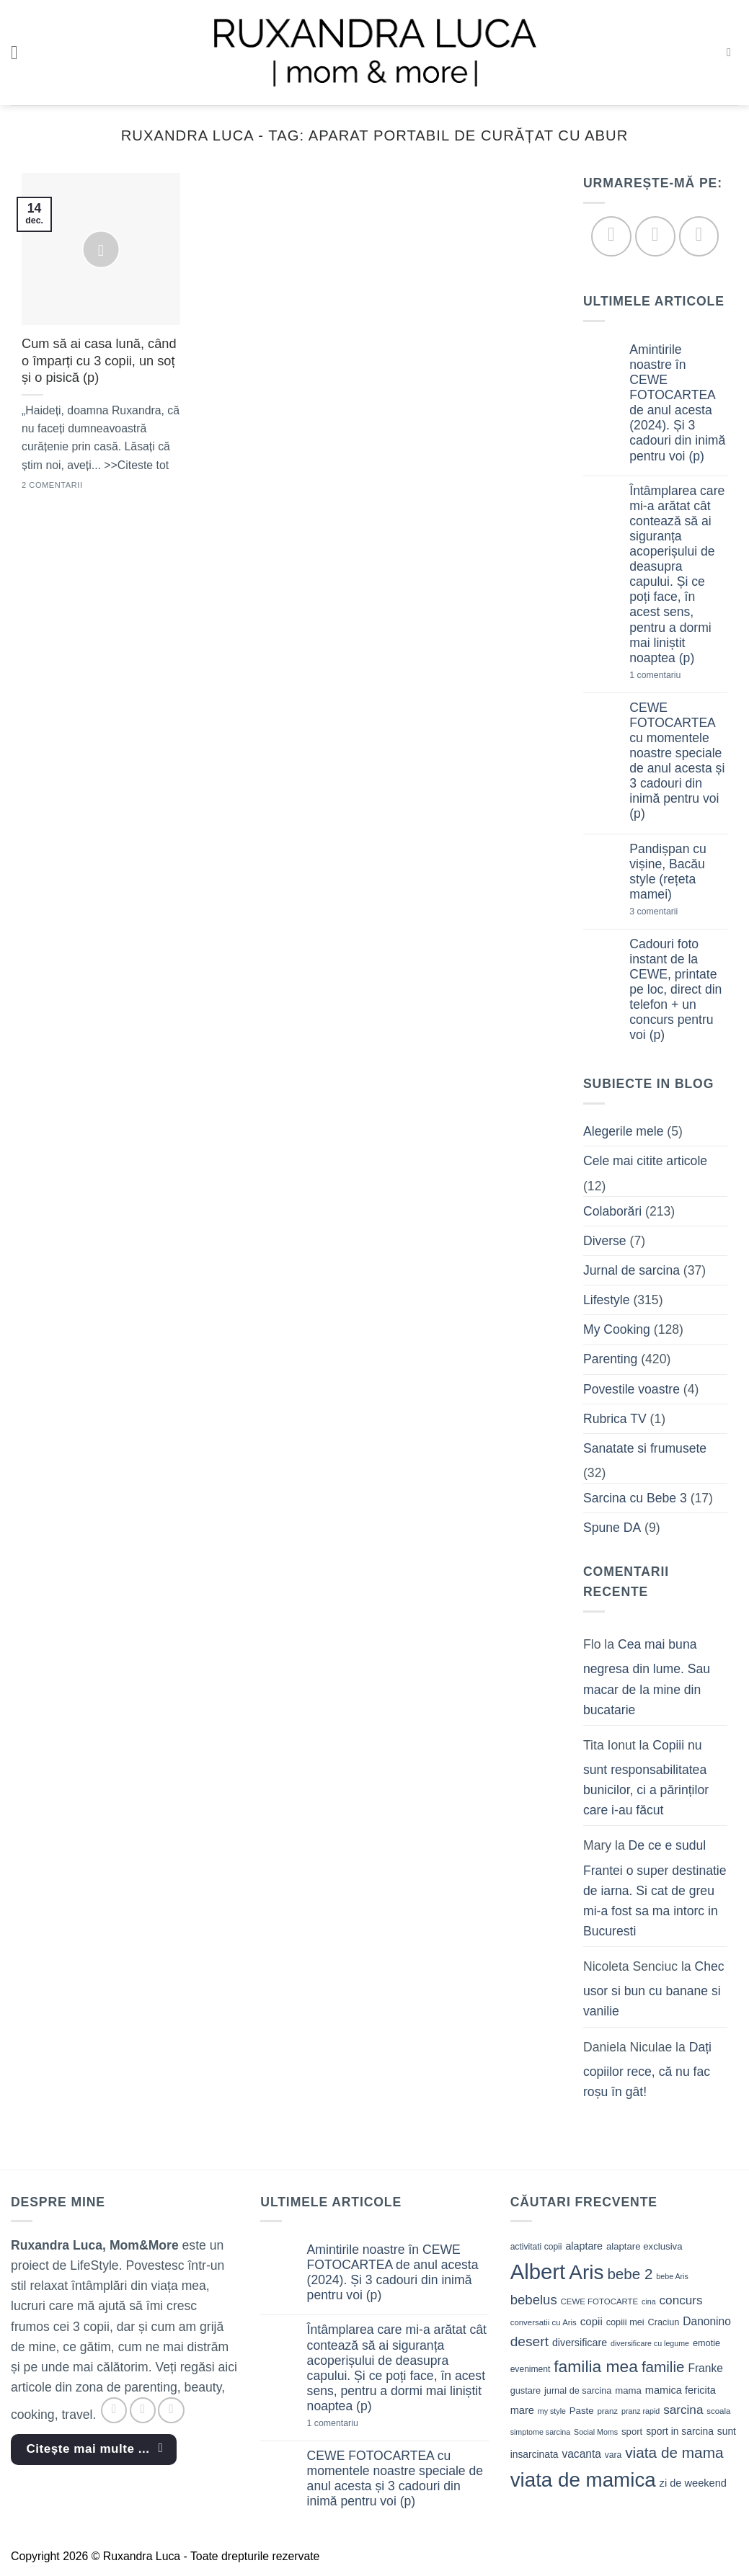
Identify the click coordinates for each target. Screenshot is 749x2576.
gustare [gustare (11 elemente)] (525, 2390)
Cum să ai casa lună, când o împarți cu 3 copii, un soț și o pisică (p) (99, 361)
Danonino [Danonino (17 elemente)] (707, 2321)
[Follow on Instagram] (655, 237)
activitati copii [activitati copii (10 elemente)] (536, 2247)
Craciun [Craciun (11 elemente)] (664, 2322)
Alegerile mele (623, 1132)
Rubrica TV (615, 1419)
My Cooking (616, 1330)
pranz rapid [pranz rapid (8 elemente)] (640, 2411)
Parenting (610, 1359)
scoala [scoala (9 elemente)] (718, 2411)
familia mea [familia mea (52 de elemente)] (596, 2366)
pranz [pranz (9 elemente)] (607, 2411)
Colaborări (612, 1211)
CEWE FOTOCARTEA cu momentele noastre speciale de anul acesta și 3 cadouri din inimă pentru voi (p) (677, 760)
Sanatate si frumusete (644, 1448)
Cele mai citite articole (645, 1161)
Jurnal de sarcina (631, 1270)
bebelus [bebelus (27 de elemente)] (533, 2299)
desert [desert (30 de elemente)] (529, 2341)
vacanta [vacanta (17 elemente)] (581, 2454)
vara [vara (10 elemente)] (613, 2455)
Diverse (604, 1241)
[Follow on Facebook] (611, 237)
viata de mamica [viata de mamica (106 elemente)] (583, 2480)
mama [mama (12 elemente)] (628, 2390)
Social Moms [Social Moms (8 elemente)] (596, 2432)
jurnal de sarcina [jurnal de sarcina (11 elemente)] (577, 2390)
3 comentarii (677, 911)
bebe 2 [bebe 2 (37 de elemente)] (629, 2273)
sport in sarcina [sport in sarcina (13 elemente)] (680, 2431)
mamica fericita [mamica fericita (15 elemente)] (680, 2390)
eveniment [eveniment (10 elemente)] (530, 2369)
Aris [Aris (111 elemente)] (586, 2272)
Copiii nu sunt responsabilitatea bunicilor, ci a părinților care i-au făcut (646, 1777)
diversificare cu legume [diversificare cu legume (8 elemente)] (650, 2343)
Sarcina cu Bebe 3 (635, 1498)
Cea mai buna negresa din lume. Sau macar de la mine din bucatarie (646, 1677)
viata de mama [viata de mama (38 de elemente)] (674, 2452)
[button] (20, 52)
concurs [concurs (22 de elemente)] (681, 2300)
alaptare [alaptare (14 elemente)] (584, 2246)
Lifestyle (606, 1300)
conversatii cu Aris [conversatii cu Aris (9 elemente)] (543, 2322)
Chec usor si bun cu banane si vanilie (653, 1988)
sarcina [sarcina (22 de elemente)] (683, 2409)
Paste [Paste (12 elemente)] (581, 2410)
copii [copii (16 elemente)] (591, 2321)
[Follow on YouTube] (699, 237)
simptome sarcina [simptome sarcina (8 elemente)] (540, 2432)
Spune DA (612, 1528)
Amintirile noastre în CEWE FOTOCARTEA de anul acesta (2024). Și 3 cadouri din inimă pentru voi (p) (678, 402)
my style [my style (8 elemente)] (552, 2411)
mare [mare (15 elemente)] (522, 2410)
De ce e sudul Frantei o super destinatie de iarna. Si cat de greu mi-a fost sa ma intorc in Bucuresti (655, 1889)
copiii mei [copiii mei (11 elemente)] (625, 2322)
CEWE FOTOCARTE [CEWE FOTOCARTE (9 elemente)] (600, 2301)
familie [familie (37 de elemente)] (663, 2366)
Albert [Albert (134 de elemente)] (538, 2271)
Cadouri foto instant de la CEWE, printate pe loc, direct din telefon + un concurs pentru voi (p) (676, 990)
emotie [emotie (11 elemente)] (706, 2342)
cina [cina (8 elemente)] (649, 2301)
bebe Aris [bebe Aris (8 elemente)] (672, 2276)
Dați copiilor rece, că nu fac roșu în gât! (647, 2069)
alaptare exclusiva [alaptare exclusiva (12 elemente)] (644, 2246)
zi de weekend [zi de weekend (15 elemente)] (693, 2483)
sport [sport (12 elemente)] (631, 2431)
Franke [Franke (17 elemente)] (705, 2368)
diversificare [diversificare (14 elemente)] (579, 2342)
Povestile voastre (631, 1389)
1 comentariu (678, 675)
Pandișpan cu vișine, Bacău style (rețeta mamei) (668, 871)
